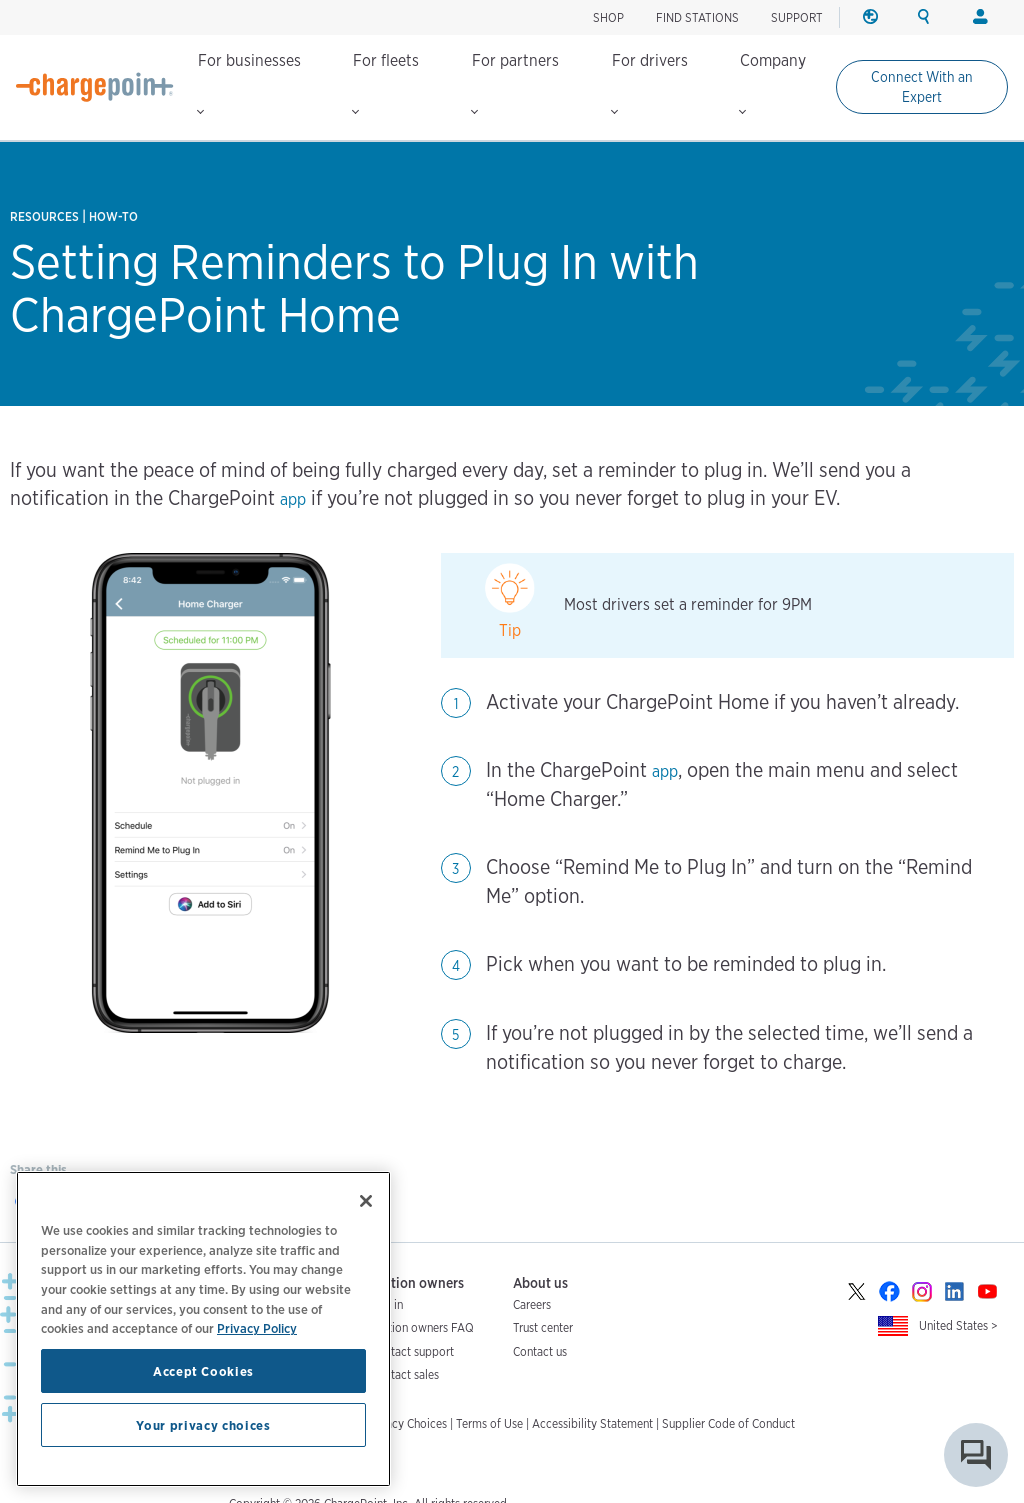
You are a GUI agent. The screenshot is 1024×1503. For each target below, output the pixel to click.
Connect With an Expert (922, 87)
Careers (532, 1304)
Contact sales (405, 1374)
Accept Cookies (203, 1371)
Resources (44, 216)
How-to (113, 216)
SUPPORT (797, 17)
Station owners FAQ (422, 1327)
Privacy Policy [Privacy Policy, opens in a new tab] (257, 1328)
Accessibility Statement (592, 1423)
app (293, 499)
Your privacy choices (203, 1425)
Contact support (412, 1351)
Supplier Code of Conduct (728, 1423)
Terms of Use (489, 1423)
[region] (203, 1329)
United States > (958, 1325)
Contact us (540, 1351)
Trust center (543, 1327)
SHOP (608, 17)
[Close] (366, 1201)
